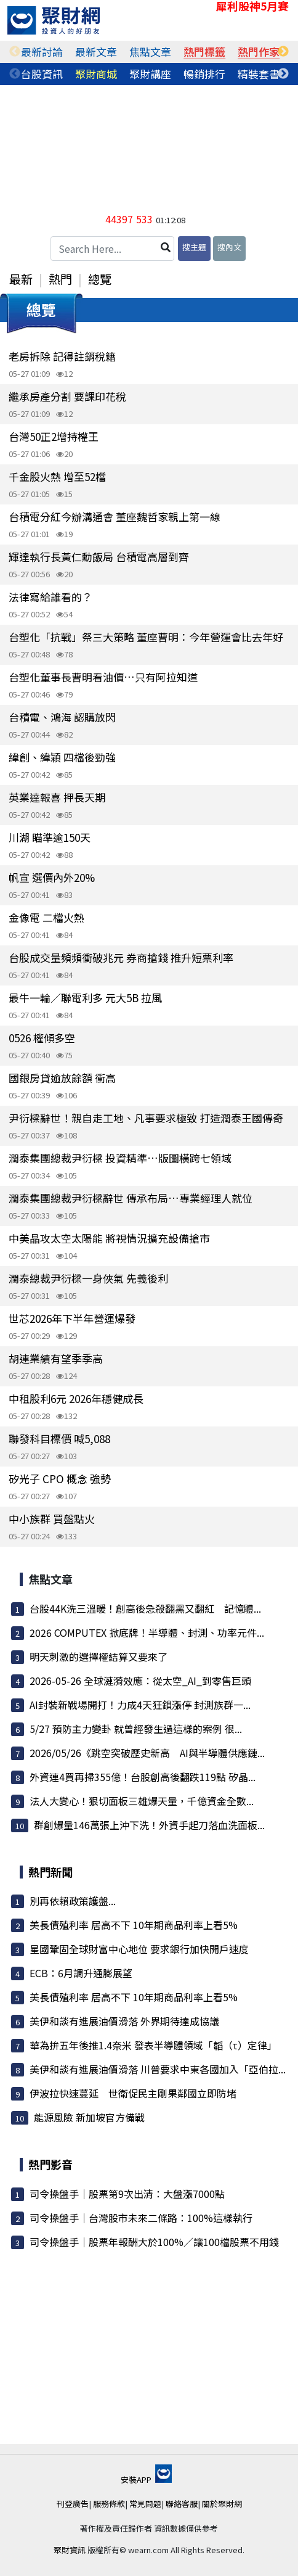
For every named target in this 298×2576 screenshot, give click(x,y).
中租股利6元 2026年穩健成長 (76, 1398)
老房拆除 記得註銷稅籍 (62, 356)
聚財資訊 (70, 2550)
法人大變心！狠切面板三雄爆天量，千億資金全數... (142, 1800)
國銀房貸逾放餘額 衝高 (62, 1077)
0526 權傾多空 (42, 1037)
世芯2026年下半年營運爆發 (72, 1318)
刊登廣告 (73, 2503)
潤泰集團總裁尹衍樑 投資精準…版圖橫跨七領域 (120, 1158)
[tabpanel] (42, 52)
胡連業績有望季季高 (56, 1358)
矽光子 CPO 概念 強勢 (60, 1478)
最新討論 (42, 51)
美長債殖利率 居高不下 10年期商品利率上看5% (134, 1924)
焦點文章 (150, 51)
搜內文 (229, 247)
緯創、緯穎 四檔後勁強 (62, 757)
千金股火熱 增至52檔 (57, 476)
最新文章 (96, 51)
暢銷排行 (204, 73)
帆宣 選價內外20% (52, 877)
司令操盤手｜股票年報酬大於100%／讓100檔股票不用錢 (154, 2241)
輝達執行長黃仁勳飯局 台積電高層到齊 (99, 556)
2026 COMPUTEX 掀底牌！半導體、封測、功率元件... (147, 1632)
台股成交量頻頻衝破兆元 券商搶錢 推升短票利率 (121, 957)
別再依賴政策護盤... (73, 1900)
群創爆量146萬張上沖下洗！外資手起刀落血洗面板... (149, 1824)
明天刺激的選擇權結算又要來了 (98, 1656)
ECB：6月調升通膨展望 (81, 1972)
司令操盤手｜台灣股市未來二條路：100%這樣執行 (141, 2217)
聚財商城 (96, 73)
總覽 (99, 278)
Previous (15, 52)
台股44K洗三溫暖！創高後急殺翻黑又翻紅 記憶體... (145, 1608)
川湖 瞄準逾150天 (50, 837)
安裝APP (146, 2479)
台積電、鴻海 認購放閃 (62, 717)
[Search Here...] (112, 248)
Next (283, 52)
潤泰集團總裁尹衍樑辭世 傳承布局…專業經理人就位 (130, 1198)
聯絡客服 (182, 2503)
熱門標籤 (204, 51)
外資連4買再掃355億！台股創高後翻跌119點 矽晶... (143, 1776)
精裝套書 (259, 73)
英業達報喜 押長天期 (57, 797)
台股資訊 (42, 73)
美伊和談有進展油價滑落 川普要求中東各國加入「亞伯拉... (158, 2069)
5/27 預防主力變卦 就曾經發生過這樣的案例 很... (136, 1728)
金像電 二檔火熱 (46, 917)
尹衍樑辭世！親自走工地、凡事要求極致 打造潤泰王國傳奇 (146, 1117)
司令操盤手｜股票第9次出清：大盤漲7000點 (127, 2193)
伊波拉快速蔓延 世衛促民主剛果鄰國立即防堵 (133, 2093)
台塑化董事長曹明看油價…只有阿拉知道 (103, 677)
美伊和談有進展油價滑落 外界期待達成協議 (124, 2021)
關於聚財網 (222, 2503)
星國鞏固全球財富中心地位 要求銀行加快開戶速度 (139, 1948)
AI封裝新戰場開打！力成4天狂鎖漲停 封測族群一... (140, 1704)
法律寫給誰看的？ (50, 596)
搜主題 (194, 247)
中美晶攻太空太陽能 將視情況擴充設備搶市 (109, 1238)
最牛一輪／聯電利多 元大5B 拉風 (85, 997)
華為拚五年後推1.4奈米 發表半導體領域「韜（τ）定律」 (153, 2045)
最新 (21, 278)
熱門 (60, 278)
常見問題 (145, 2503)
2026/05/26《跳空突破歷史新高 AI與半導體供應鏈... (147, 1752)
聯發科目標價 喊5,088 (59, 1438)
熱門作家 (259, 51)
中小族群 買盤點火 (52, 1518)
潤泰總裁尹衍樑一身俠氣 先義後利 (88, 1278)
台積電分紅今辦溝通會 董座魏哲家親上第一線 (114, 516)
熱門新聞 (50, 1872)
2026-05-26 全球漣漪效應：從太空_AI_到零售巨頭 (140, 1680)
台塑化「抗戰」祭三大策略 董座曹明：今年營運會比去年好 (146, 636)
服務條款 (109, 2503)
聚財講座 (150, 73)
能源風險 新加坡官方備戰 (89, 2117)
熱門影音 (50, 2164)
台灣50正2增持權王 (54, 436)
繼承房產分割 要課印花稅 (67, 396)
